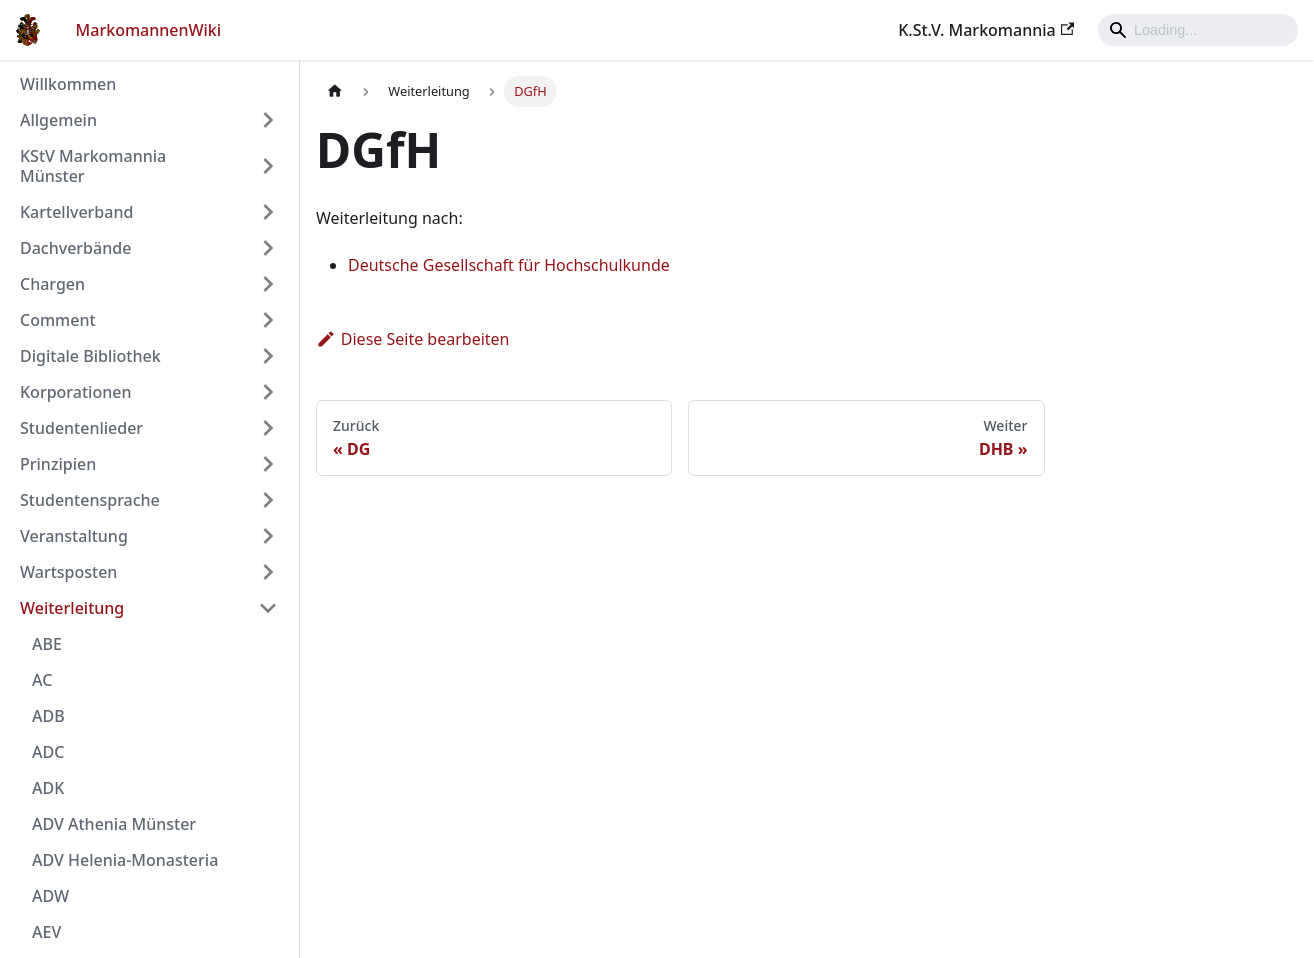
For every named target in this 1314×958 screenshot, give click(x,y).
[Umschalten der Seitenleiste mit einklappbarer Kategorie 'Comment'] (268, 320)
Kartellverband (76, 212)
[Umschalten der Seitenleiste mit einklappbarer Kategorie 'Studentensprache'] (268, 500)
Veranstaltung (74, 536)
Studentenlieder (81, 428)
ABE (47, 644)
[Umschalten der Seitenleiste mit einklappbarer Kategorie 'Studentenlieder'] (268, 428)
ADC (48, 752)
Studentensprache (90, 500)
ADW (50, 896)
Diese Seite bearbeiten (413, 339)
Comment (58, 320)
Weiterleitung (72, 608)
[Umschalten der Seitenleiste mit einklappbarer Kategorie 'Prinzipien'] (268, 464)
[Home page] (335, 91)
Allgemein (58, 120)
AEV (46, 932)
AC (42, 680)
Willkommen (68, 84)
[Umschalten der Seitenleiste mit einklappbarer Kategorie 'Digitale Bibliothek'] (268, 356)
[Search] (1198, 30)
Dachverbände (75, 248)
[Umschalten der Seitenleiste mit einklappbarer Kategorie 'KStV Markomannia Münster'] (268, 166)
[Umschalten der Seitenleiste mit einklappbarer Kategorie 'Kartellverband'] (268, 212)
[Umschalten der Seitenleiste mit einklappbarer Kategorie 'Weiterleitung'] (268, 608)
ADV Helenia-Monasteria (125, 860)
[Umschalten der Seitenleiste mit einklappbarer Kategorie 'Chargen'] (268, 284)
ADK (48, 788)
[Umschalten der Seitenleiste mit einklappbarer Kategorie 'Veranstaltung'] (268, 536)
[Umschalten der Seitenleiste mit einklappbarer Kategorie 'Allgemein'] (268, 120)
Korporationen (75, 392)
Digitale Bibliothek (90, 356)
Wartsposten (68, 572)
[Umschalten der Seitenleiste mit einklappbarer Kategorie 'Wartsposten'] (268, 572)
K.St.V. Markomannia (986, 30)
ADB (48, 716)
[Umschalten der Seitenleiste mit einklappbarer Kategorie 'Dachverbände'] (268, 248)
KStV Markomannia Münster (93, 166)
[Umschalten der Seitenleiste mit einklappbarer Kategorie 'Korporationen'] (268, 392)
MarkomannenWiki (149, 30)
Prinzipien (58, 464)
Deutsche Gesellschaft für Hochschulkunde (509, 265)
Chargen (52, 284)
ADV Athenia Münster (114, 824)
